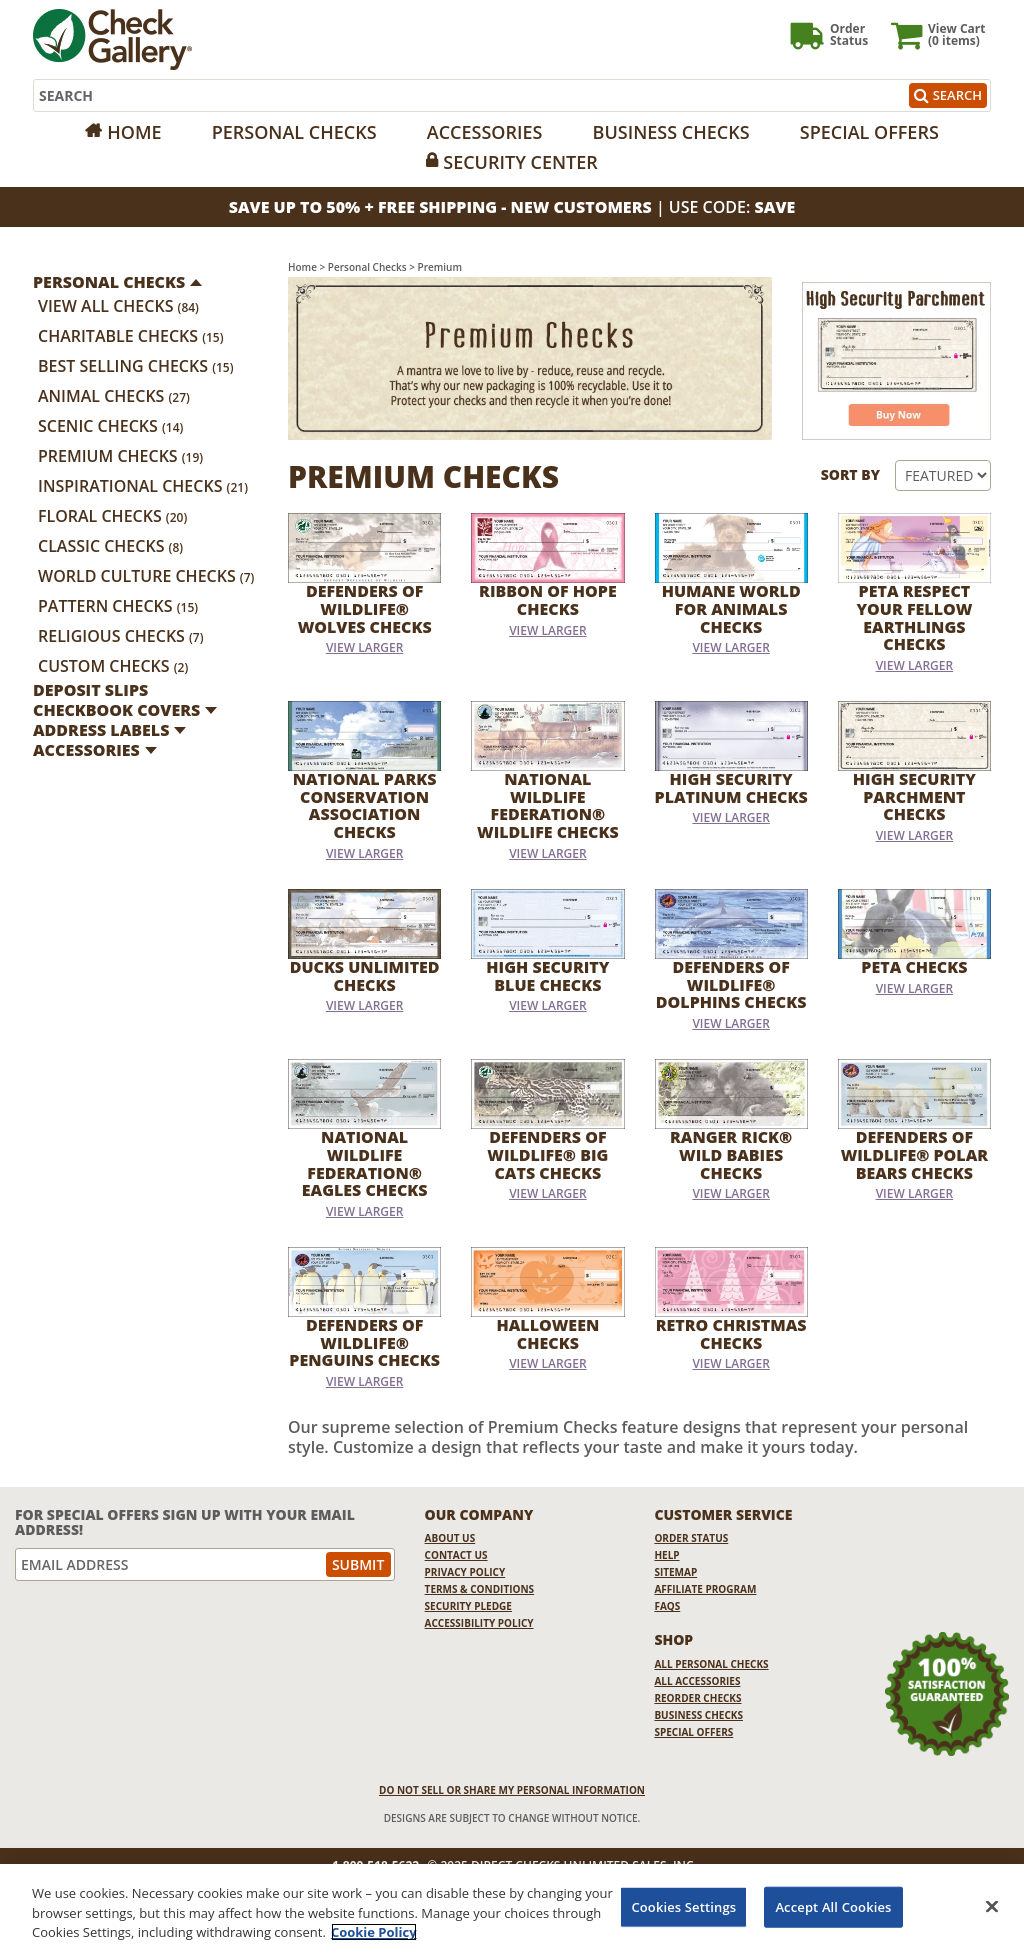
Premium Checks (120, 456)
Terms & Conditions (480, 1589)
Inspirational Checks (143, 486)
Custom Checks (113, 666)
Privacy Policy (465, 1572)
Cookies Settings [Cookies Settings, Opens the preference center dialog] (683, 1906)
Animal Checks (114, 396)
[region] (512, 1908)
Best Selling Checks (136, 366)
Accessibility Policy (479, 1623)
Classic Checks (110, 546)
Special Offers (869, 132)
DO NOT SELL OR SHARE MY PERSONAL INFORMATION (512, 1790)
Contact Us (456, 1555)
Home (134, 132)
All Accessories (697, 1681)
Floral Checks (112, 516)
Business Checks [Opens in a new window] (671, 132)
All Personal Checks (711, 1664)
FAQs (667, 1606)
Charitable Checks (131, 336)
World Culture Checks (146, 576)
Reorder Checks (697, 1698)
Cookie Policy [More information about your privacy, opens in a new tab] (374, 1932)
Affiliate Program (705, 1589)
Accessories (485, 132)
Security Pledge (468, 1606)
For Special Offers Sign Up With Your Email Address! (185, 1522)
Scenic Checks (110, 426)
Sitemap (675, 1572)
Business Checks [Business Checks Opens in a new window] (698, 1715)
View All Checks (118, 306)
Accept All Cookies (833, 1906)
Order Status (691, 1538)
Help (666, 1555)
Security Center (520, 162)
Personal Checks (294, 132)
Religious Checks (121, 636)
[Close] (992, 1906)
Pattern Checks (118, 606)
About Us (450, 1538)
